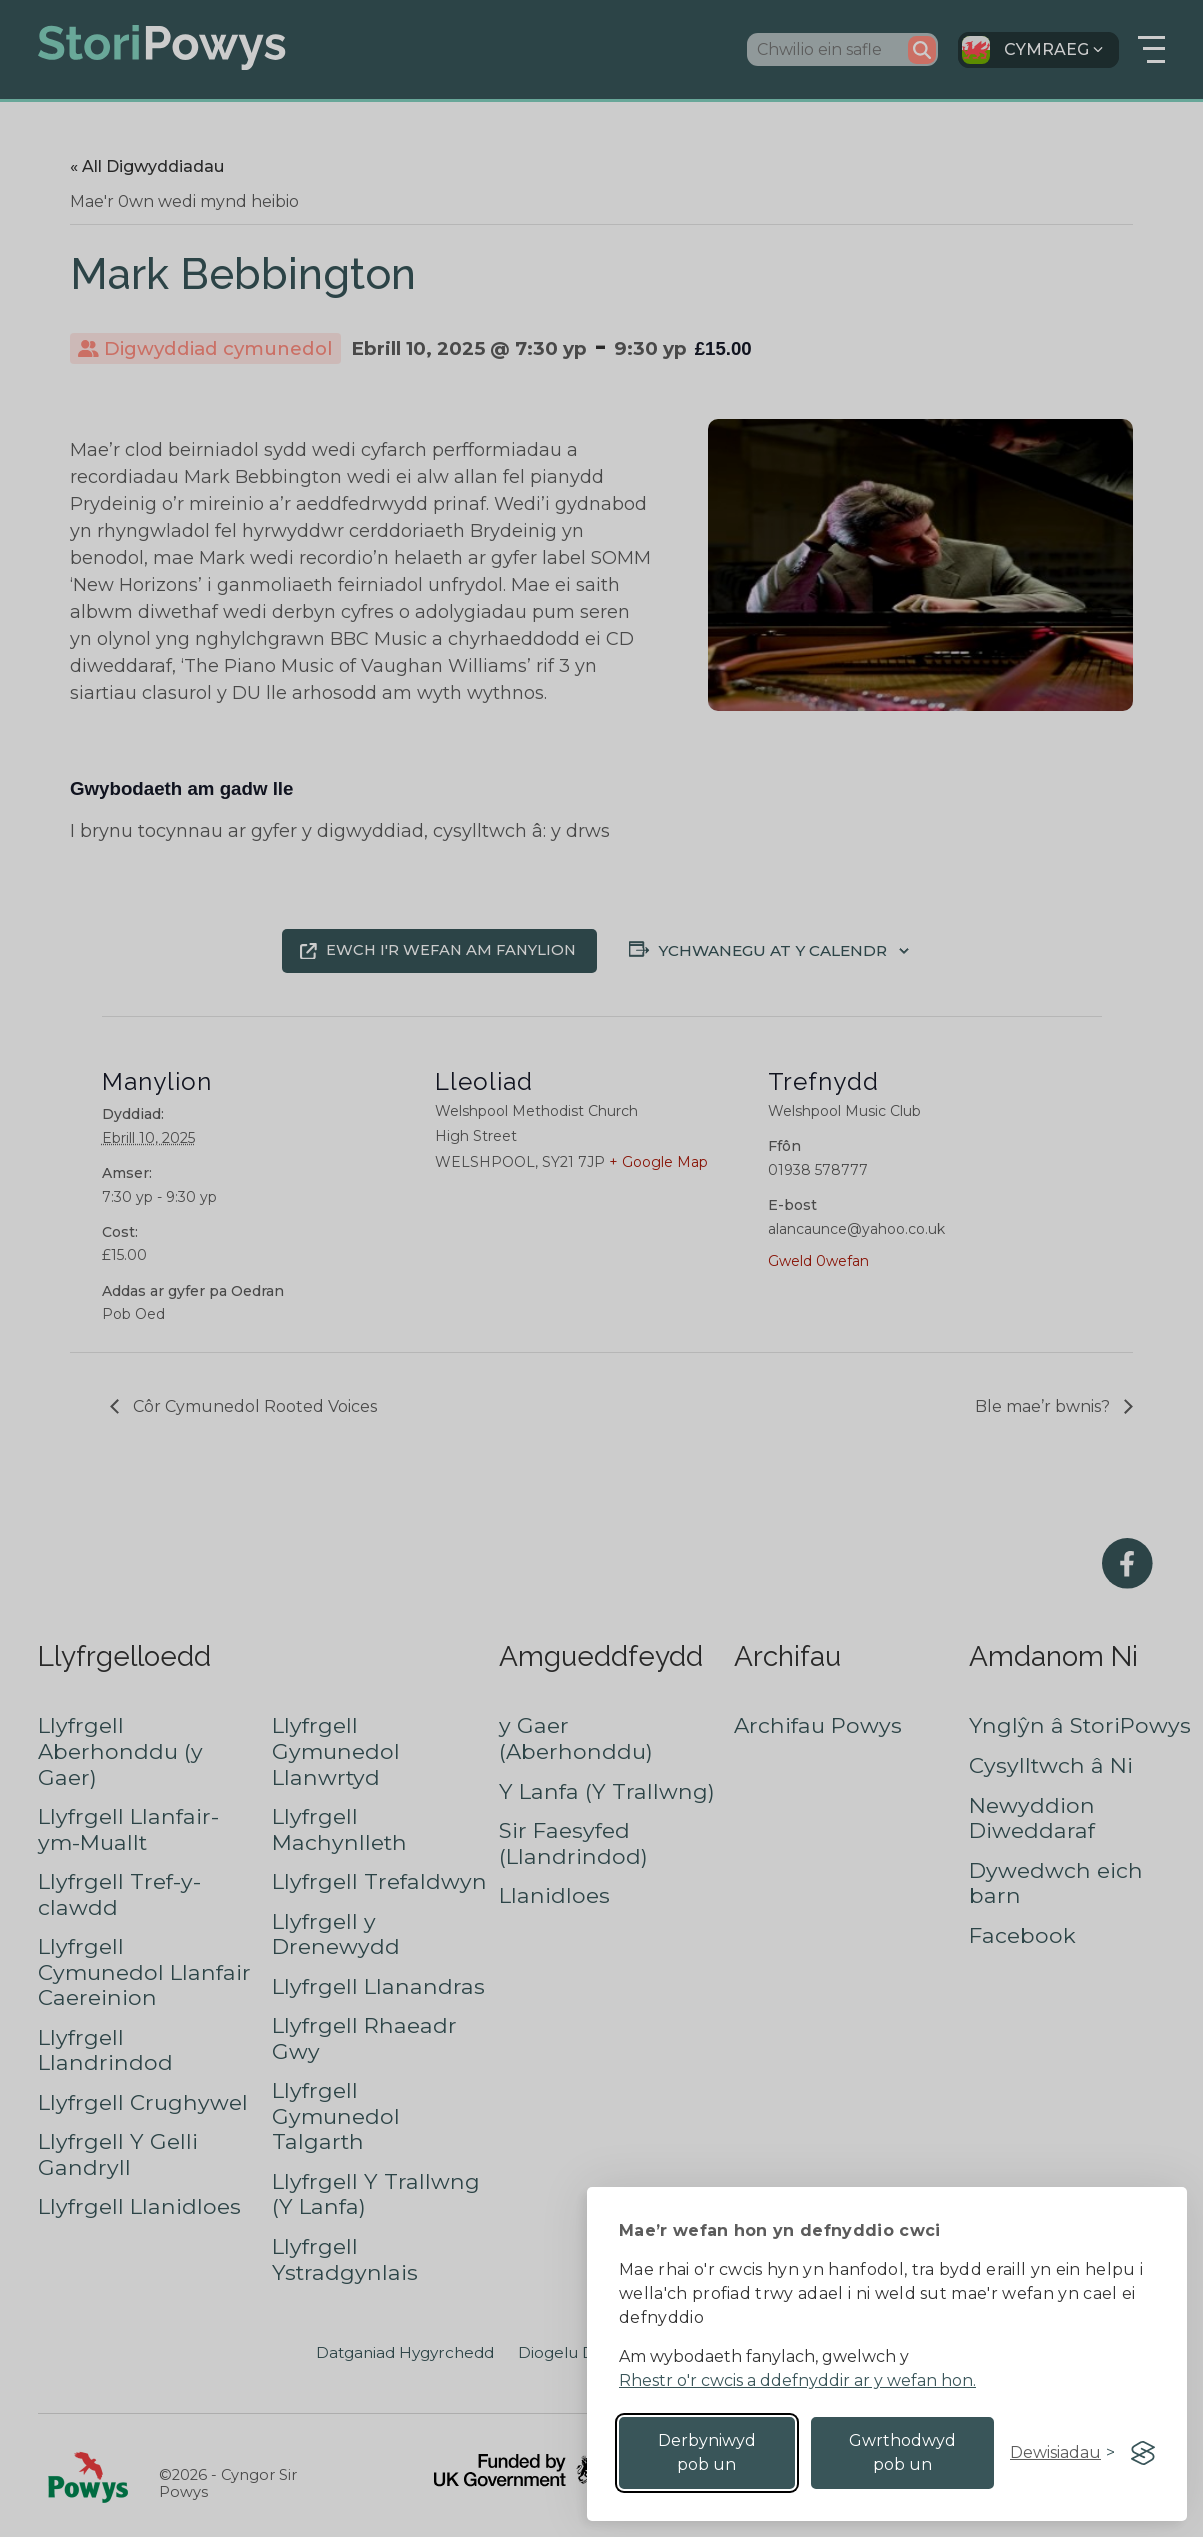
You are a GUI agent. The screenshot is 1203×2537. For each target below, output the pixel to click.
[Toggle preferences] (1062, 2453)
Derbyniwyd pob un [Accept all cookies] (707, 2452)
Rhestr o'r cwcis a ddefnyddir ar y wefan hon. (797, 2380)
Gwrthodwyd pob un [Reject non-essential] (902, 2452)
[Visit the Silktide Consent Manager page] (1143, 2453)
